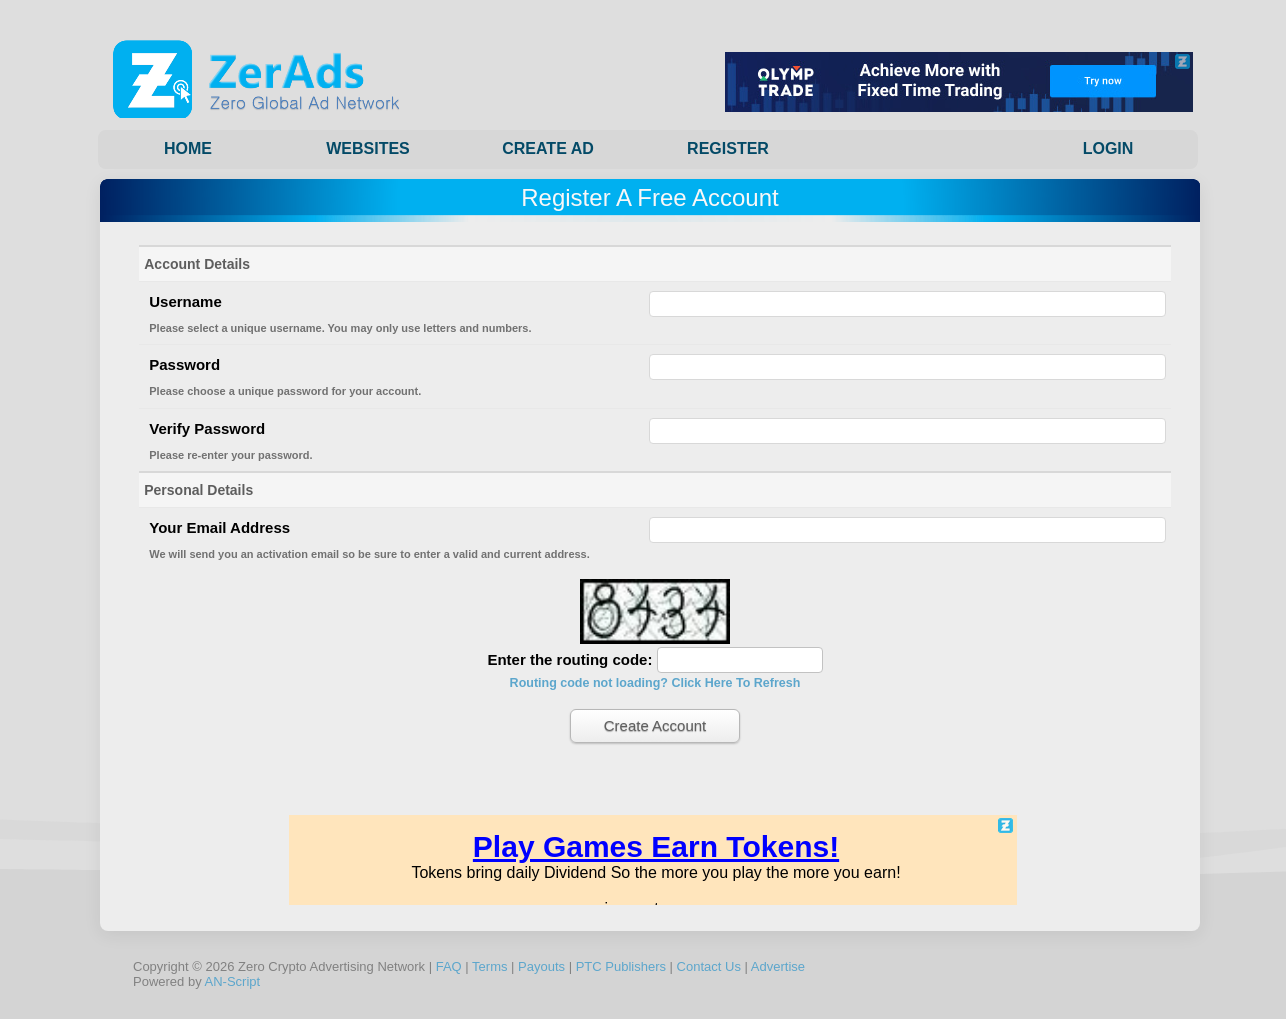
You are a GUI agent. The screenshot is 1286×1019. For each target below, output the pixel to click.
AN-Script (233, 981)
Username (185, 301)
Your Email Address (219, 527)
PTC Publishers (621, 966)
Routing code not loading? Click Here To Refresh (655, 683)
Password (184, 364)
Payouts (541, 966)
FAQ (449, 966)
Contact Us (709, 966)
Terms (489, 966)
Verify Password (207, 428)
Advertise (778, 966)
